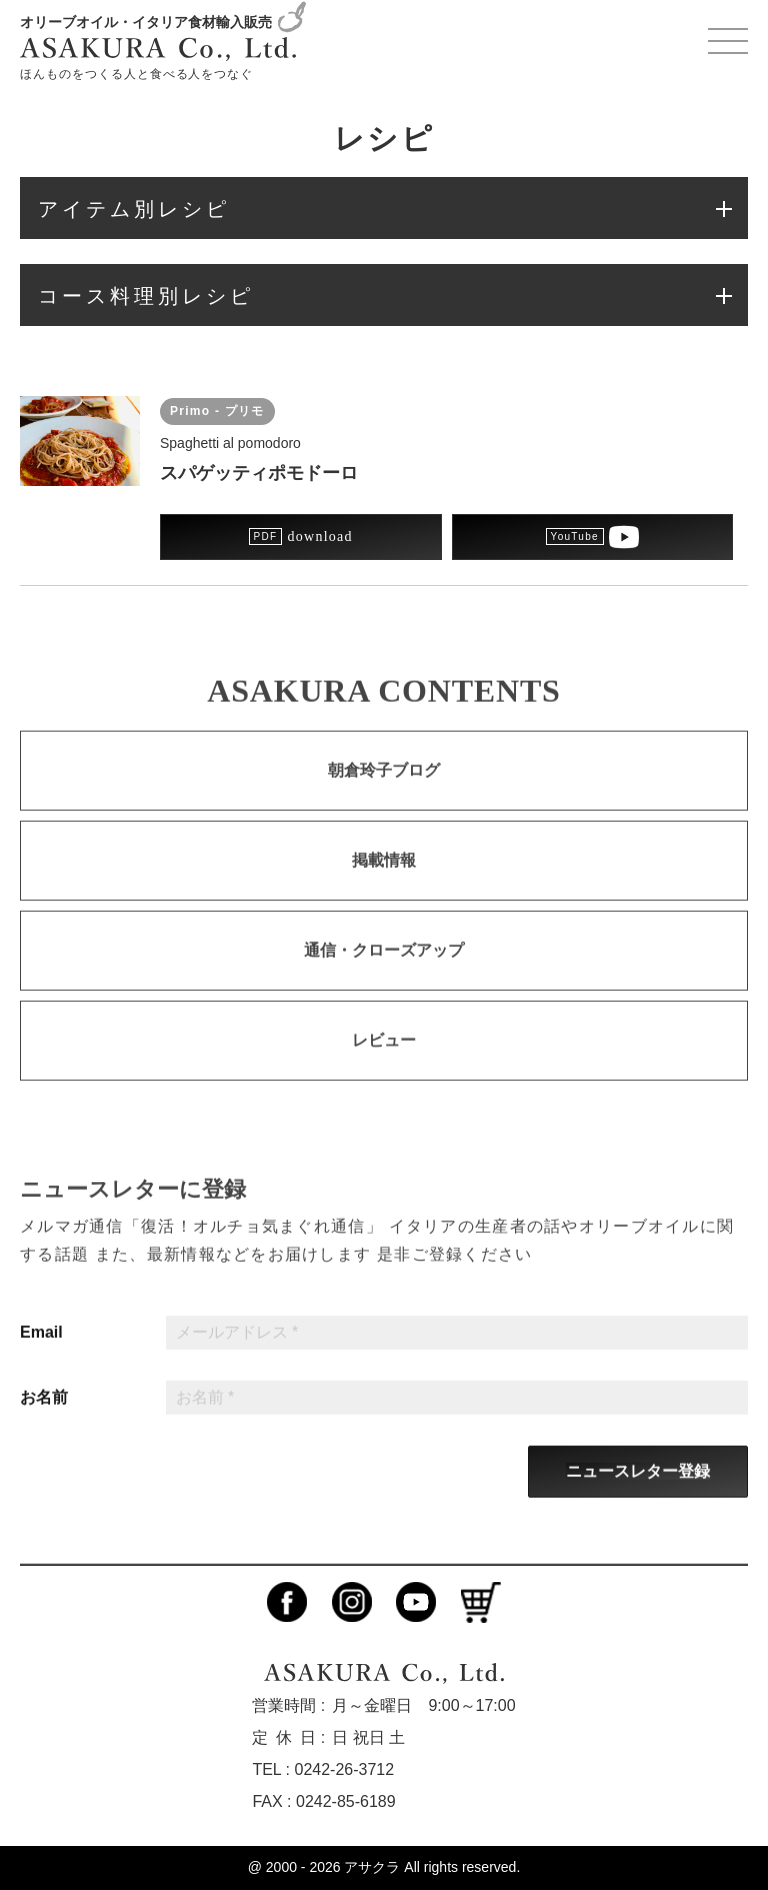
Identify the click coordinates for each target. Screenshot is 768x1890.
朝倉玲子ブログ (384, 784)
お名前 (44, 1411)
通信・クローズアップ (384, 964)
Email (41, 1346)
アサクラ (372, 1867)
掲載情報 (384, 874)
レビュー (384, 1054)
